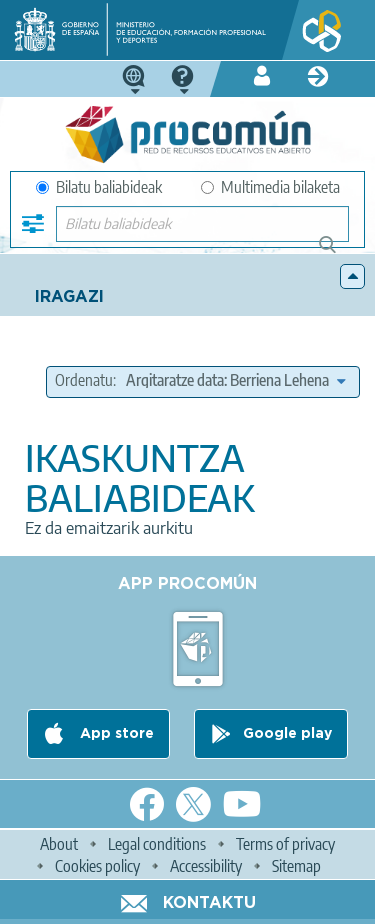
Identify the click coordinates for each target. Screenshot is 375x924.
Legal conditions (157, 844)
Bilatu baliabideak (99, 187)
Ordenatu (84, 380)
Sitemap (296, 866)
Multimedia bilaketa (270, 187)
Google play (287, 734)
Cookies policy (97, 866)
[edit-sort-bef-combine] (235, 380)
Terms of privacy (285, 844)
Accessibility (206, 866)
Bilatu (336, 252)
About (59, 844)
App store (115, 734)
